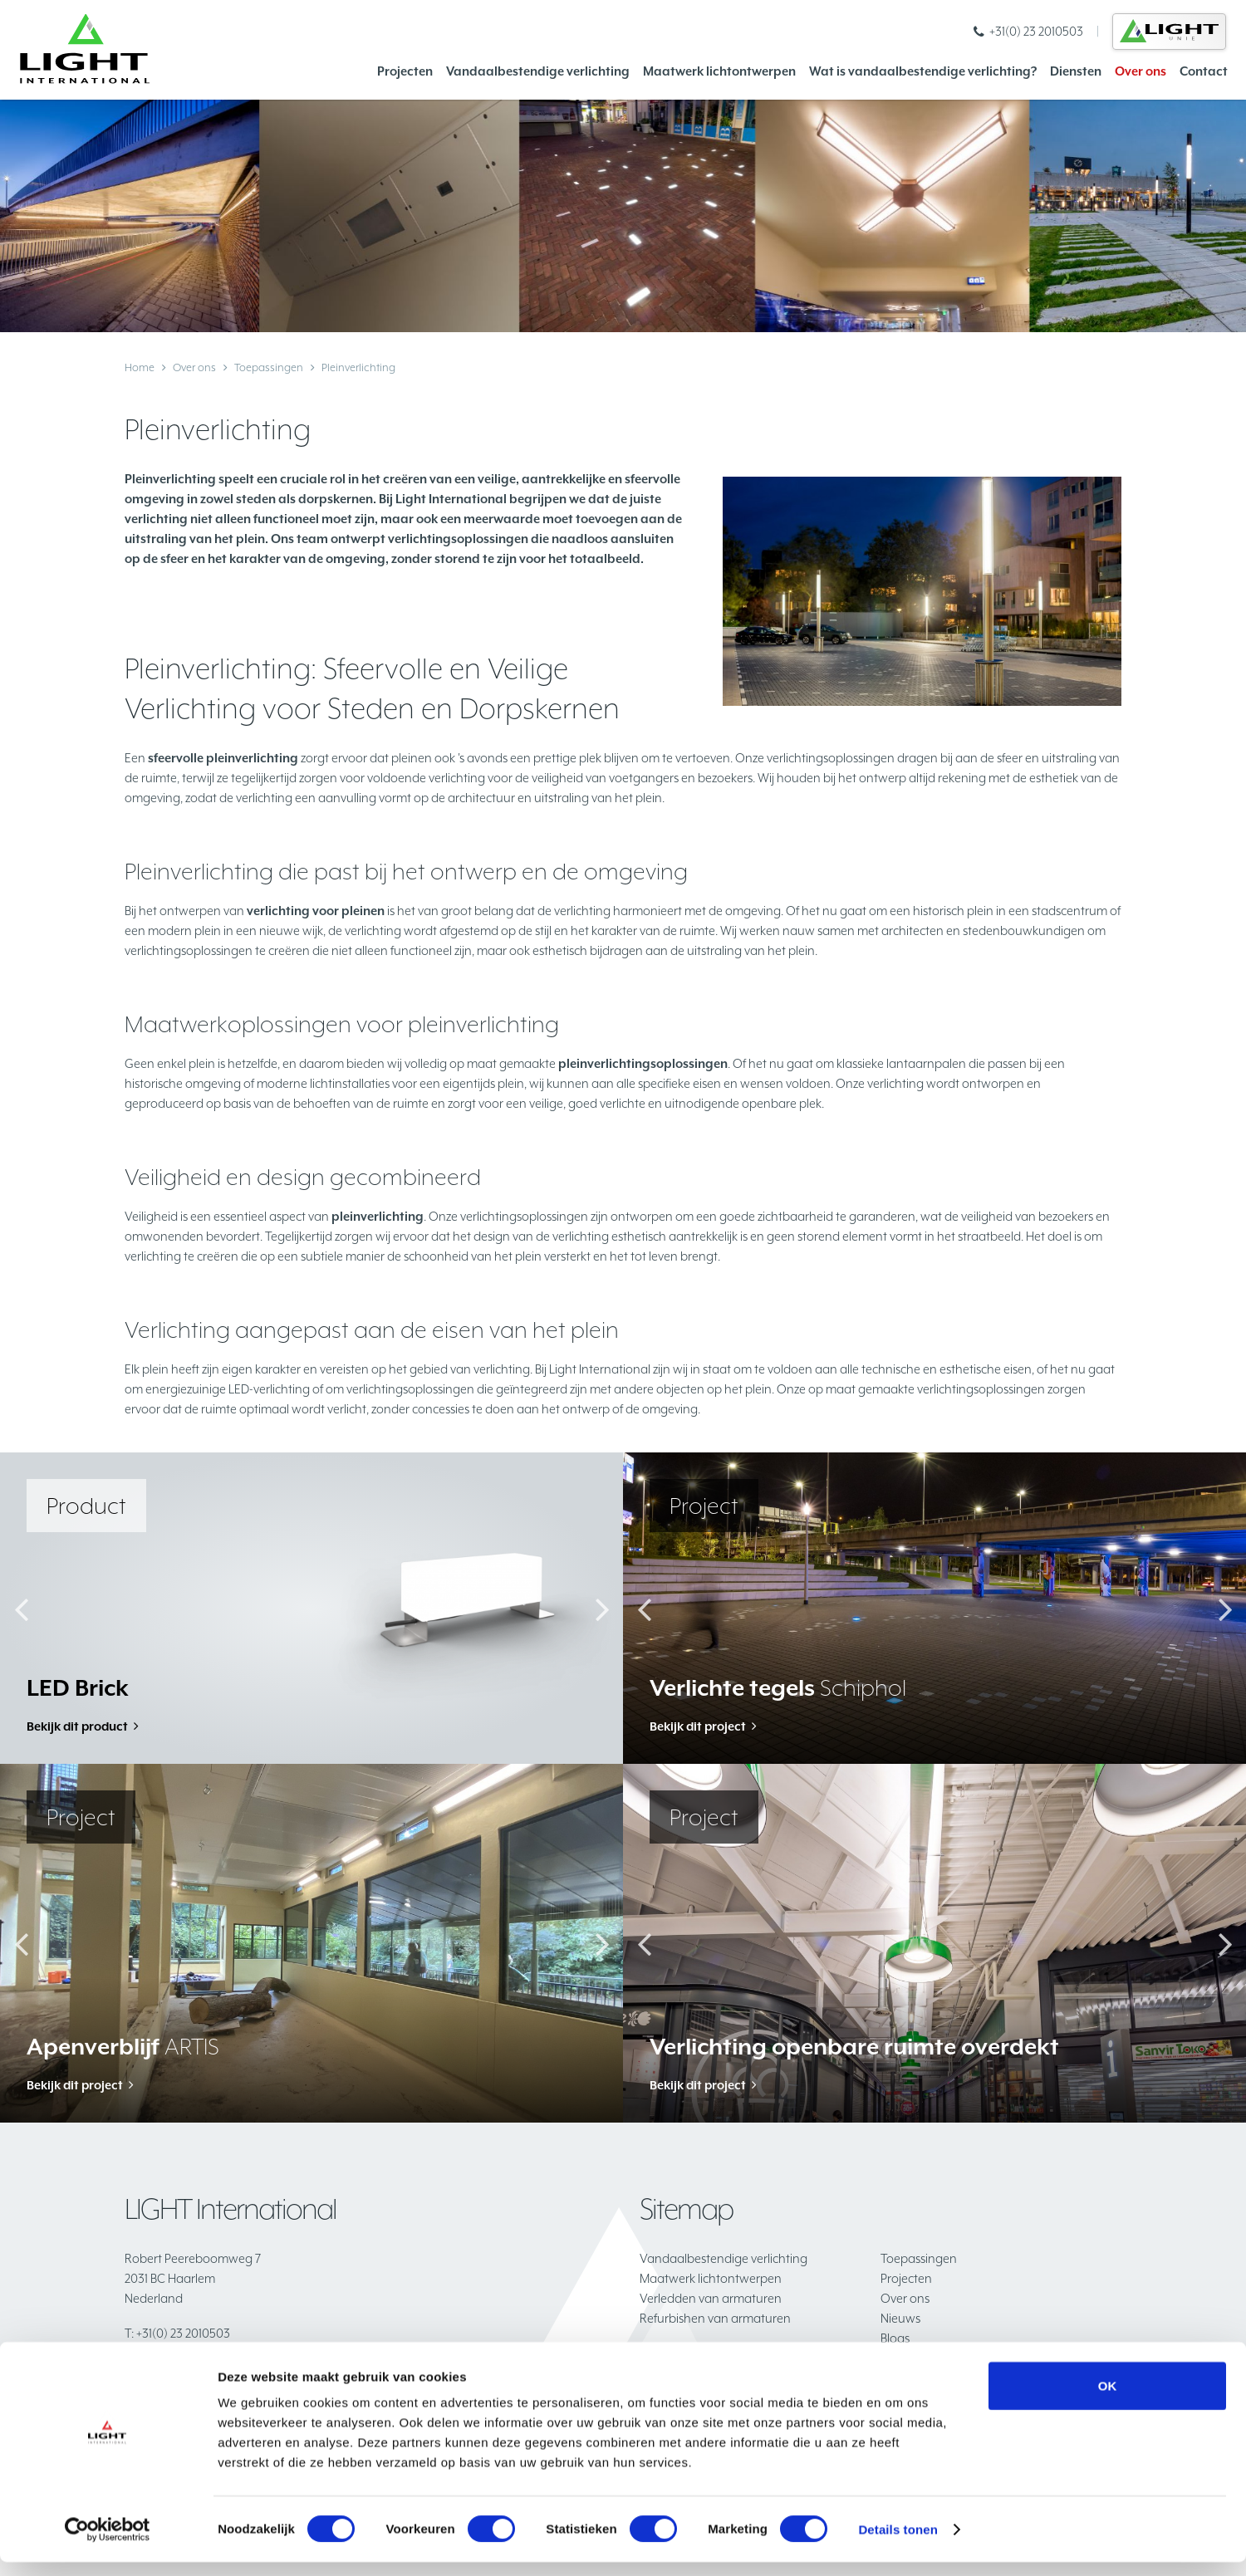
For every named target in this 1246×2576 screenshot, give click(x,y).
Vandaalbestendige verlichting (538, 71)
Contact (1204, 71)
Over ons (1140, 71)
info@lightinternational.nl (200, 2353)
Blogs (895, 2338)
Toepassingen (268, 367)
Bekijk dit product (78, 1727)
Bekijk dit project (699, 1727)
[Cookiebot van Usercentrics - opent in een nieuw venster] (107, 2543)
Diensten (1075, 71)
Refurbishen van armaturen (715, 2318)
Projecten (405, 71)
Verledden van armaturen (711, 2298)
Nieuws (900, 2318)
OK (1107, 2399)
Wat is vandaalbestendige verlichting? (923, 71)
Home (140, 367)
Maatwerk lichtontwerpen (719, 71)
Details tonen (897, 2543)
